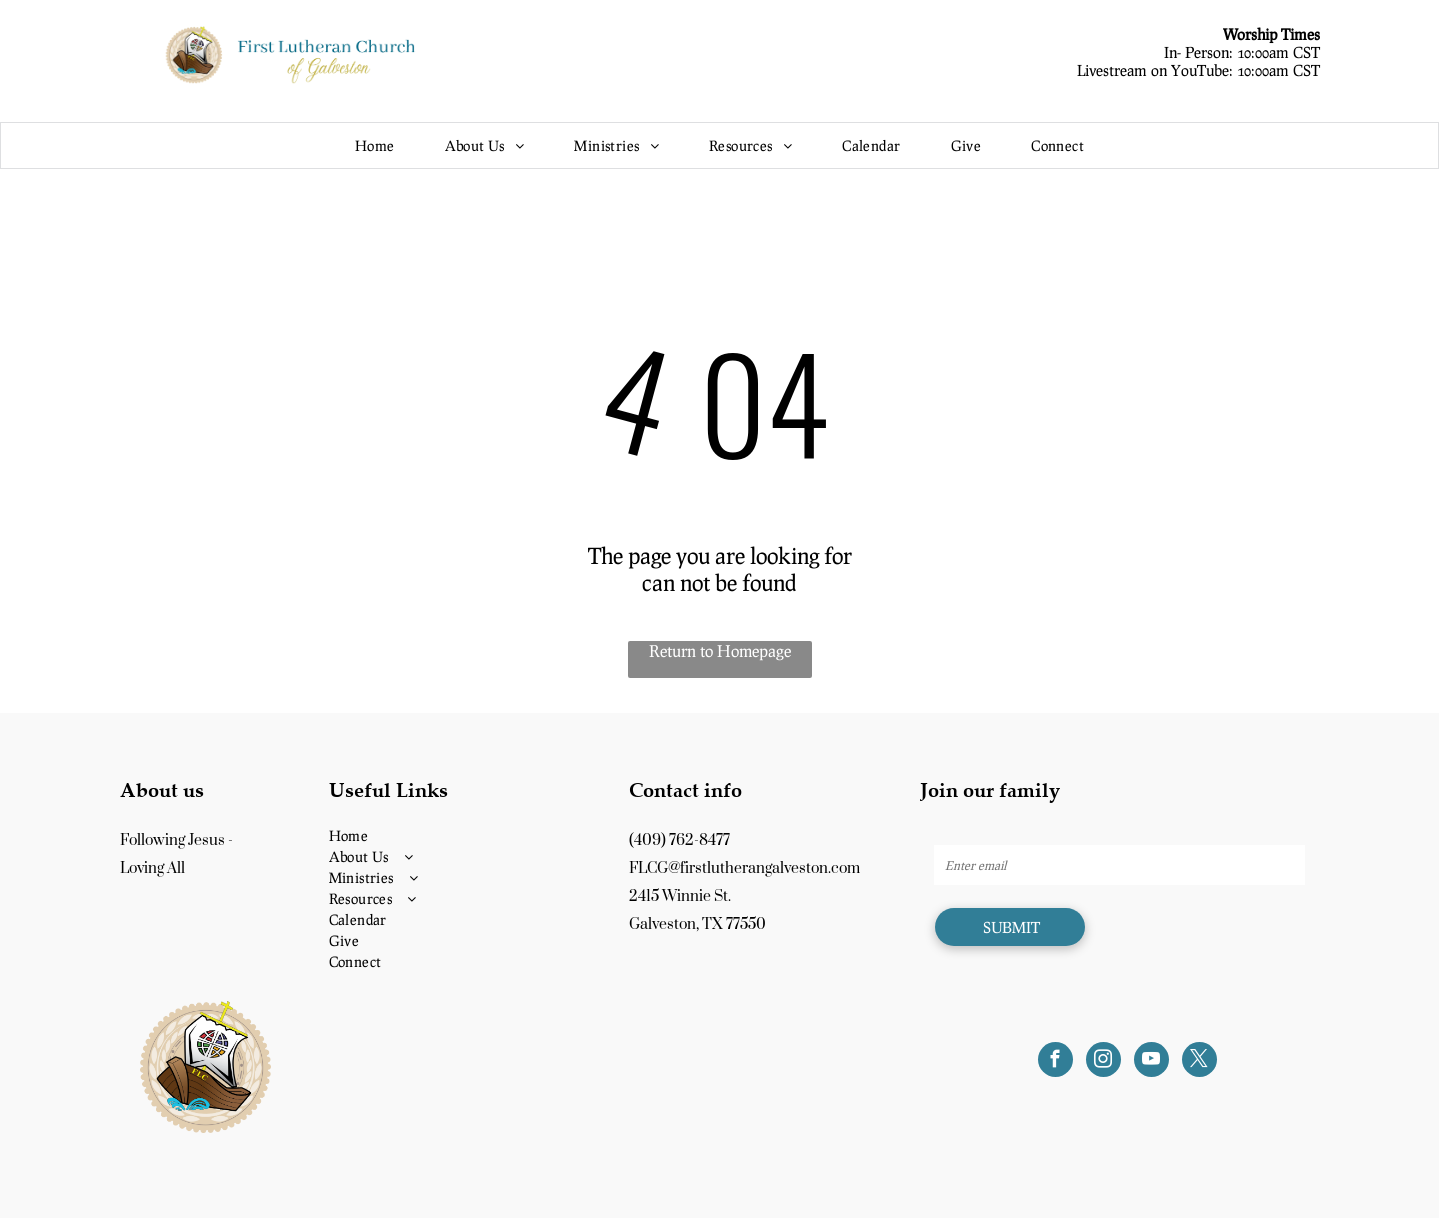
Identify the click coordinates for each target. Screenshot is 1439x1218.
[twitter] (1199, 1062)
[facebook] (1055, 1062)
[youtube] (1151, 1062)
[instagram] (1103, 1062)
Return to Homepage (720, 650)
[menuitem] (375, 145)
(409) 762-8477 (679, 840)
